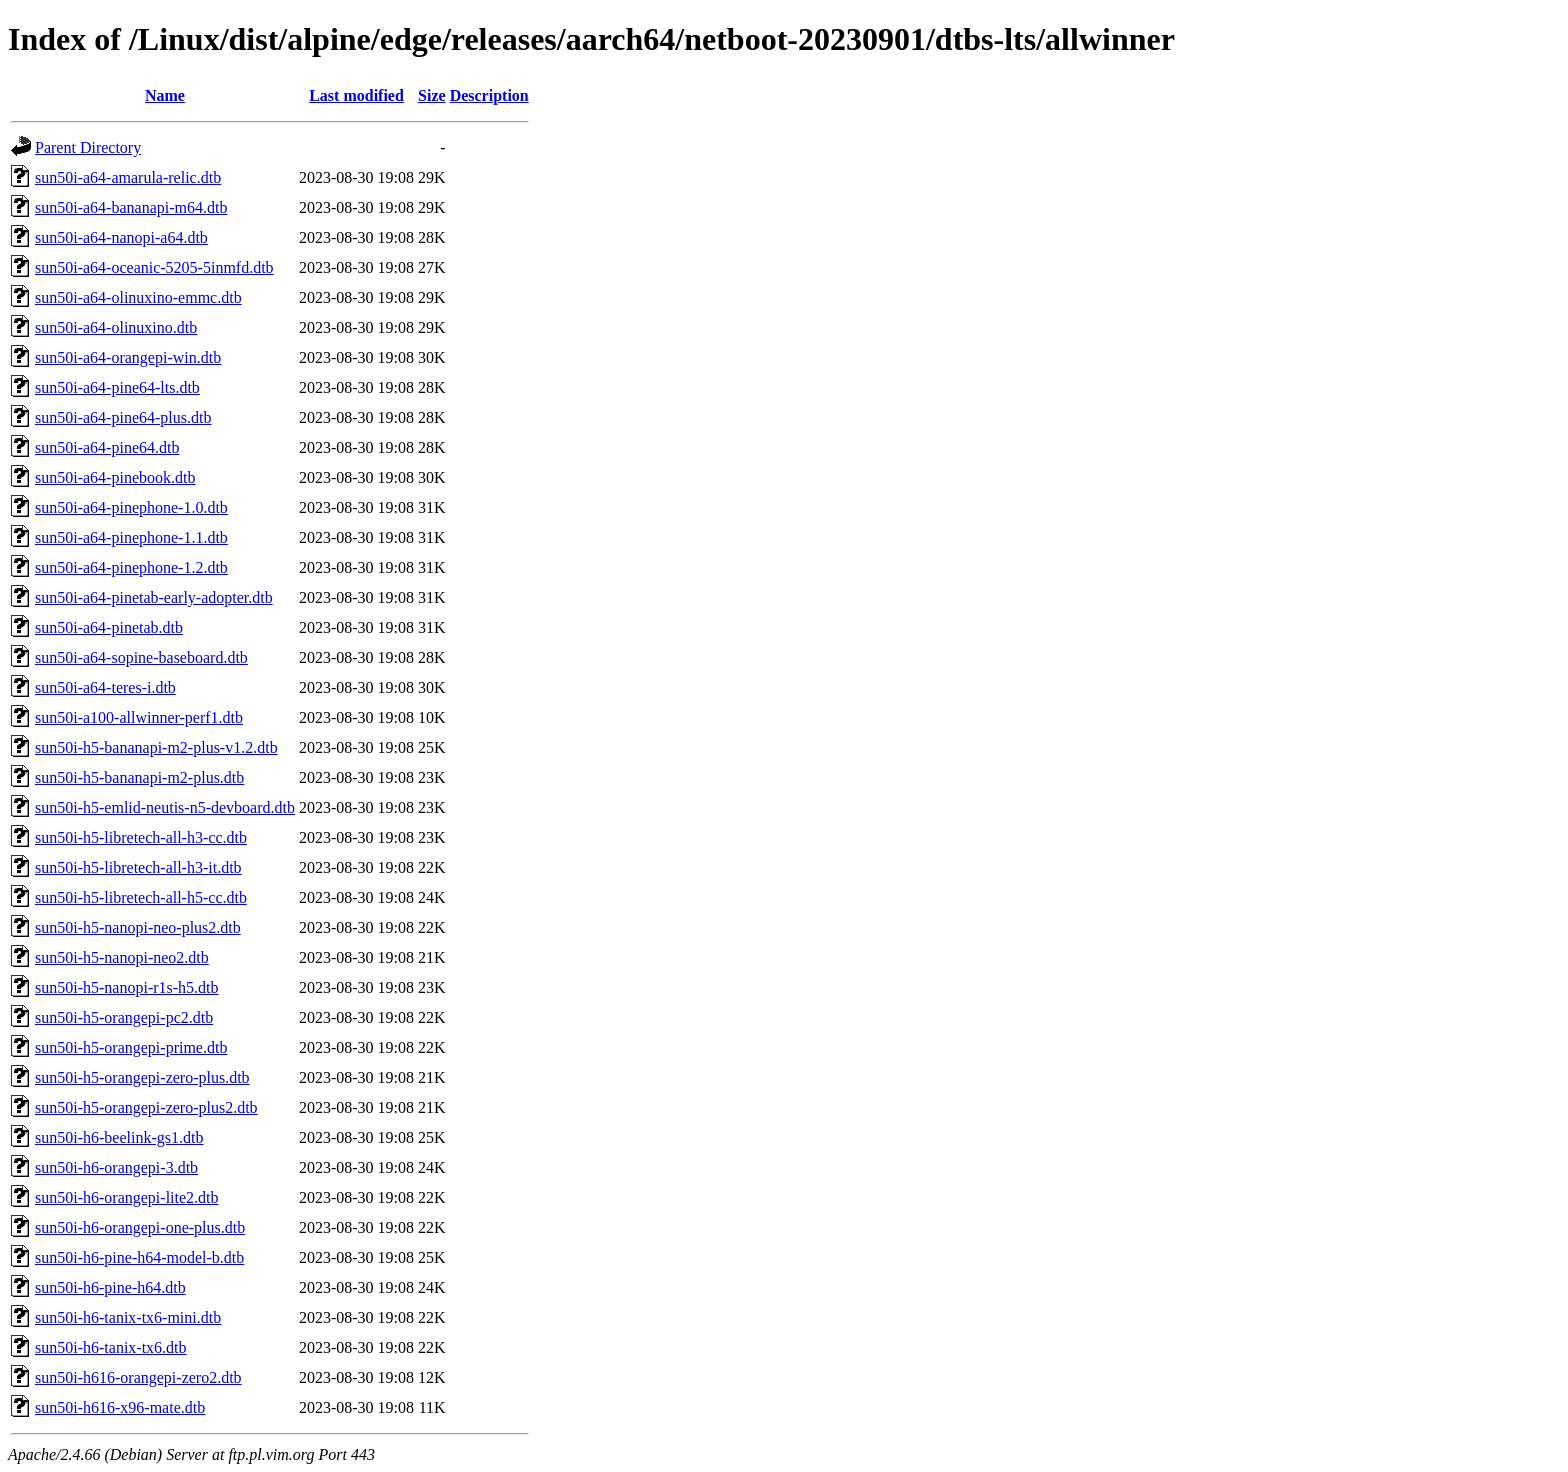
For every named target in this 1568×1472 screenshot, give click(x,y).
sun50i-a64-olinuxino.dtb (116, 327)
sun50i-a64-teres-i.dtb (105, 687)
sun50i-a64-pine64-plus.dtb (123, 417)
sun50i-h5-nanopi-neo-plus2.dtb (138, 927)
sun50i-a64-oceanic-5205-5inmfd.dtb (154, 267)
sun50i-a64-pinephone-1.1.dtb (131, 537)
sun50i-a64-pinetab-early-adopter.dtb (154, 597)
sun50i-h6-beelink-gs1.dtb (119, 1137)
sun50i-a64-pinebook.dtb (115, 477)
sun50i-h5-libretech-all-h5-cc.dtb (141, 897)
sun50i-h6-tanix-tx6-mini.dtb (128, 1317)
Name (165, 95)
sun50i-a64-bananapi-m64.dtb (131, 207)
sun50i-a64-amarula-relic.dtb (128, 177)
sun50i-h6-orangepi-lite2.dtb (127, 1197)
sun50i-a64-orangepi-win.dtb (128, 357)
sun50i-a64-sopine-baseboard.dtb (141, 657)
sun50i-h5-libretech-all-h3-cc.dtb (141, 837)
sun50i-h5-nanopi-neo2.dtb (122, 957)
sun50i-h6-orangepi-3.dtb (116, 1167)
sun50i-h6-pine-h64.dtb (110, 1287)
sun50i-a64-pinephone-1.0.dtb (131, 507)
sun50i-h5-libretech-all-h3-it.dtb (138, 867)
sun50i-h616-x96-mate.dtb (120, 1407)
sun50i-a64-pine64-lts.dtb (117, 387)
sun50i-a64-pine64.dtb (107, 447)
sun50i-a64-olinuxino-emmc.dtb (138, 297)
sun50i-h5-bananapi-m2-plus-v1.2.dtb (156, 747)
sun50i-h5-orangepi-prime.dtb (131, 1047)
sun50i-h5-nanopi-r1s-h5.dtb (127, 987)
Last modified (356, 95)
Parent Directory (88, 147)
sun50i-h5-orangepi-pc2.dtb (124, 1017)
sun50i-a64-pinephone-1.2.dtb (131, 567)
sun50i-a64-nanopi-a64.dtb (121, 237)
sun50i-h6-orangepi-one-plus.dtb (140, 1227)
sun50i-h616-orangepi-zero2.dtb (138, 1377)
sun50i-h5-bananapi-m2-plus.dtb (139, 777)
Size (432, 95)
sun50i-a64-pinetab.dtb (109, 627)
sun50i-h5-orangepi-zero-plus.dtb (142, 1077)
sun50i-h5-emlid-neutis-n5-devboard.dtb (165, 807)
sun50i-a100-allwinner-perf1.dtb (139, 717)
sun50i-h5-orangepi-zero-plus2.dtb (146, 1107)
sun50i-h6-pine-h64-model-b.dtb (139, 1257)
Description (489, 95)
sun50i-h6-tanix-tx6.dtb (111, 1347)
